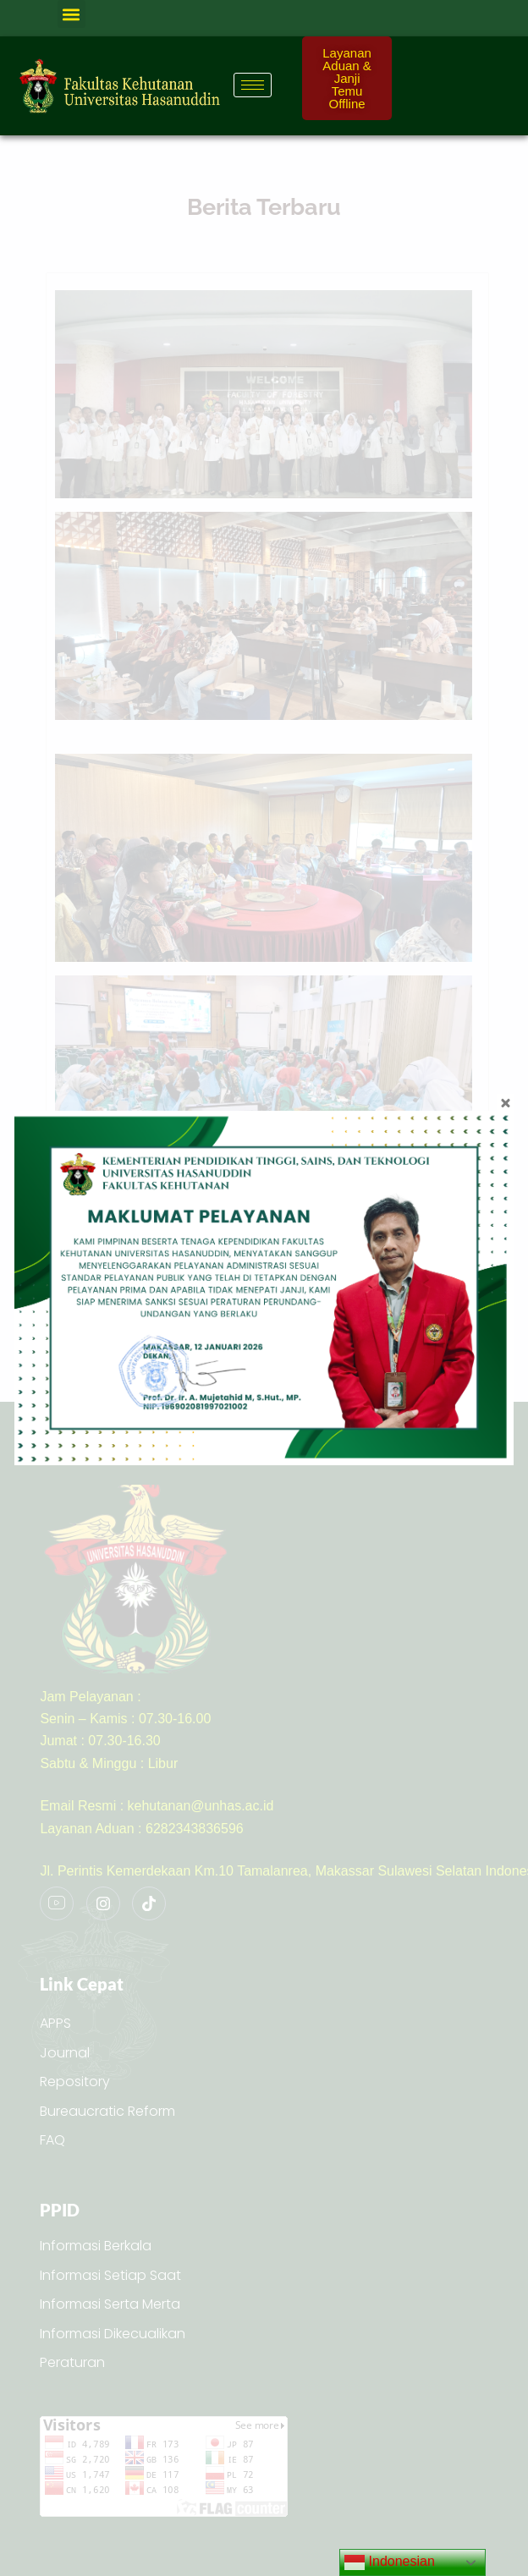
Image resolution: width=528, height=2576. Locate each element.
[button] (71, 14)
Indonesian (389, 2562)
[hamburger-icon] (253, 85)
